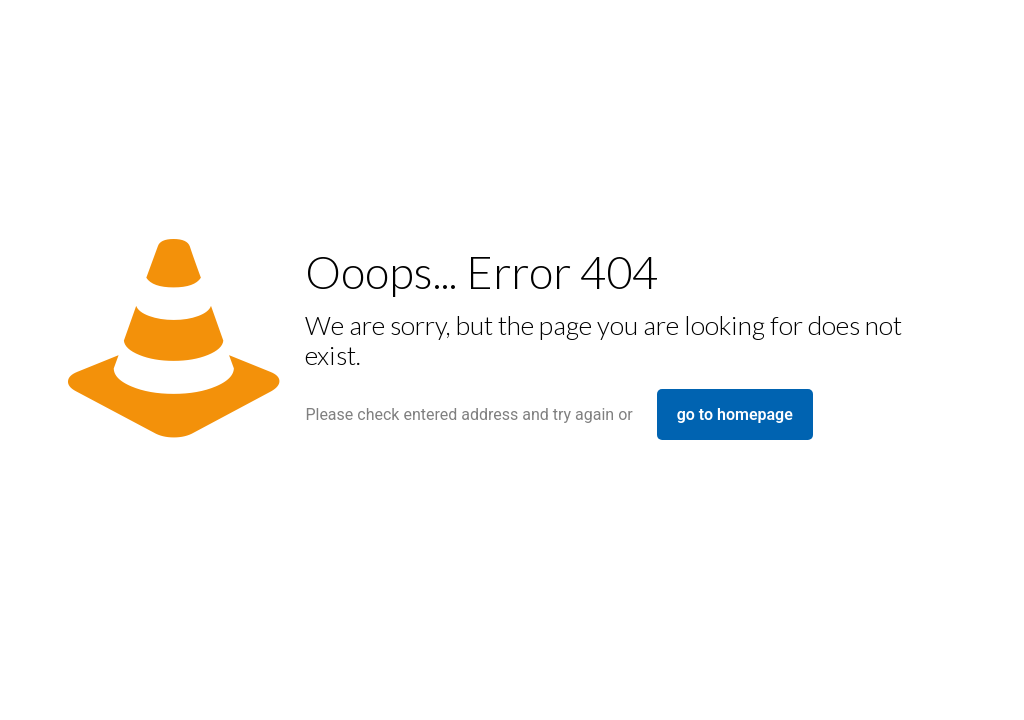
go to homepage (735, 414)
